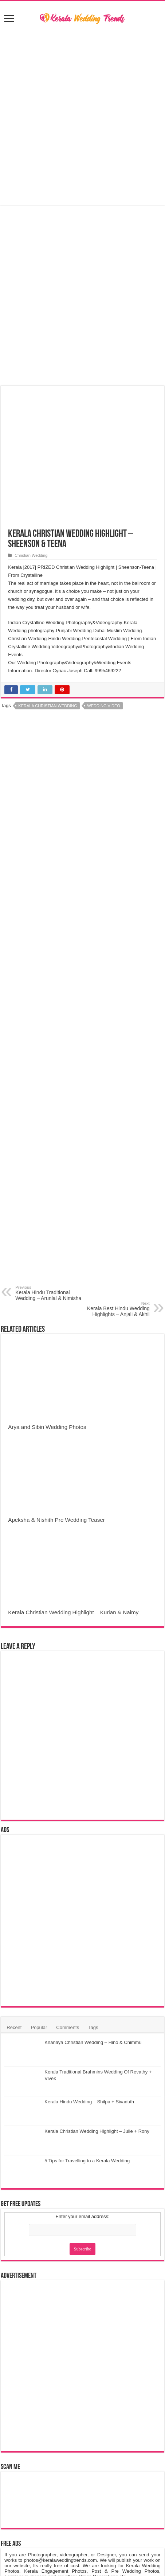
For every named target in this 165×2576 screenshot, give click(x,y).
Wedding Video (103, 706)
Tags (93, 2027)
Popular (39, 2027)
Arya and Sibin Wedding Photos (47, 1427)
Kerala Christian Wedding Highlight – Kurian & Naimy (73, 1612)
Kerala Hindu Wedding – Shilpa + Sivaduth (89, 2101)
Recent (14, 2027)
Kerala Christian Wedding (47, 706)
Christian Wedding (31, 555)
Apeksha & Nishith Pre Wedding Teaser (56, 1520)
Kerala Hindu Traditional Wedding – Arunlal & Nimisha (52, 1293)
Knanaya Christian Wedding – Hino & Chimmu (92, 2042)
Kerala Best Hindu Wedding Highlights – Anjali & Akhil (112, 1309)
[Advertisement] (82, 1002)
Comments (67, 2027)
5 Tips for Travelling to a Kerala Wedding (87, 2160)
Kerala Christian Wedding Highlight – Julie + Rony (96, 2131)
